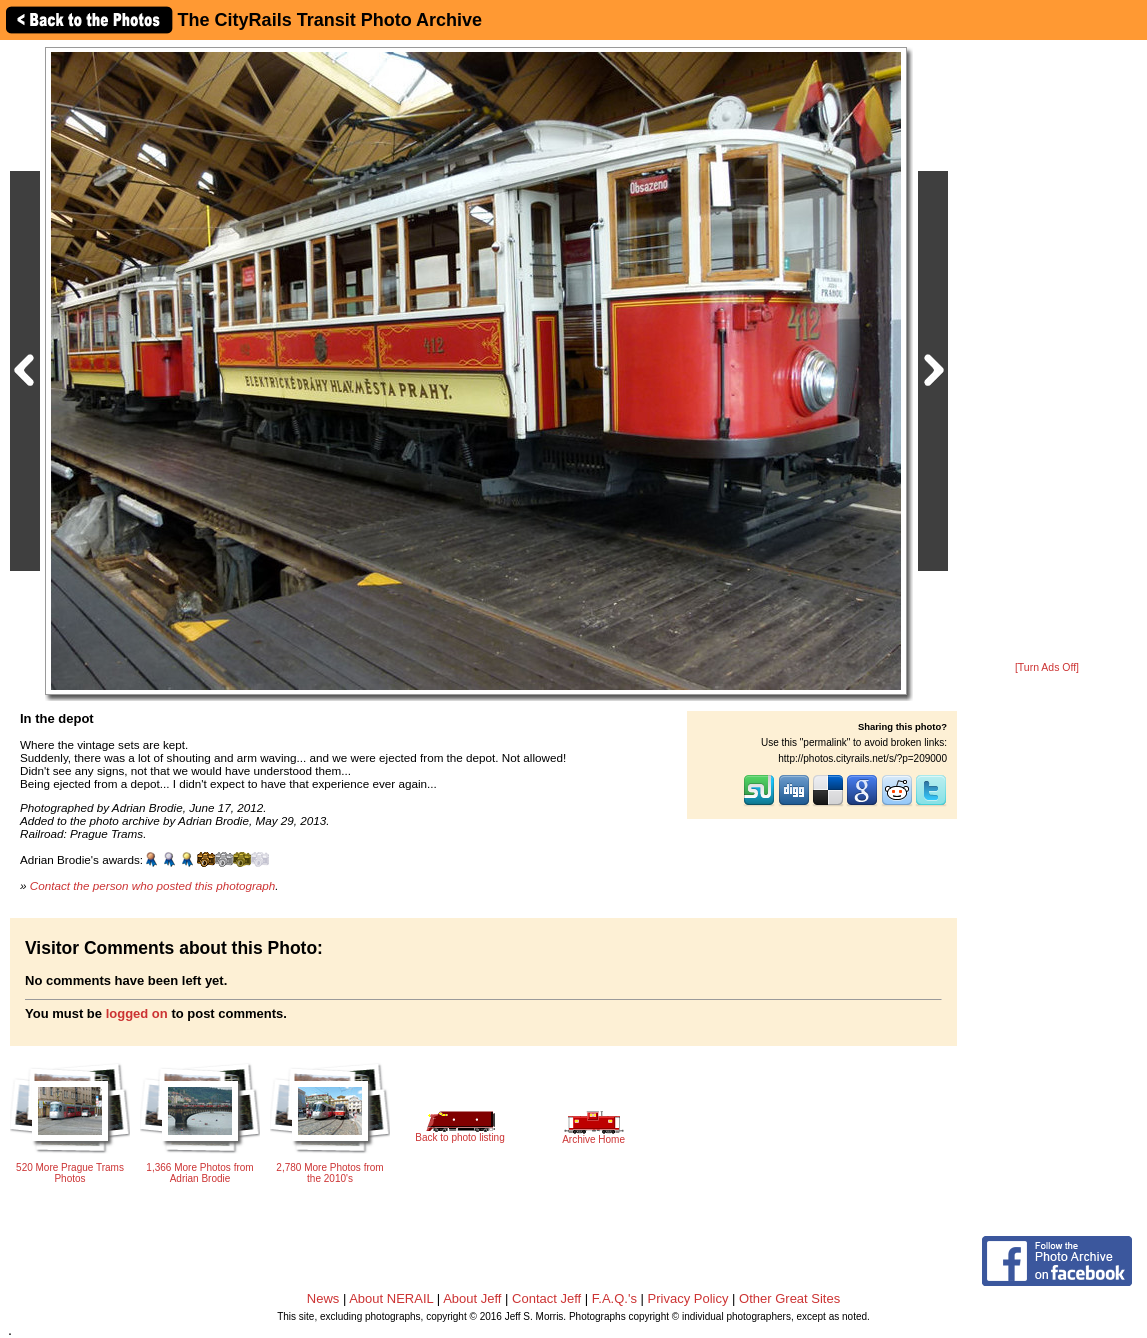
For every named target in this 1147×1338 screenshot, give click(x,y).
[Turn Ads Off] (1047, 667)
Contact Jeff (546, 1298)
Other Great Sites (789, 1298)
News (323, 1298)
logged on (137, 1013)
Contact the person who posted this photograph (153, 885)
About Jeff (472, 1298)
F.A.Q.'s (614, 1298)
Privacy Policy (688, 1298)
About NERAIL (391, 1298)
